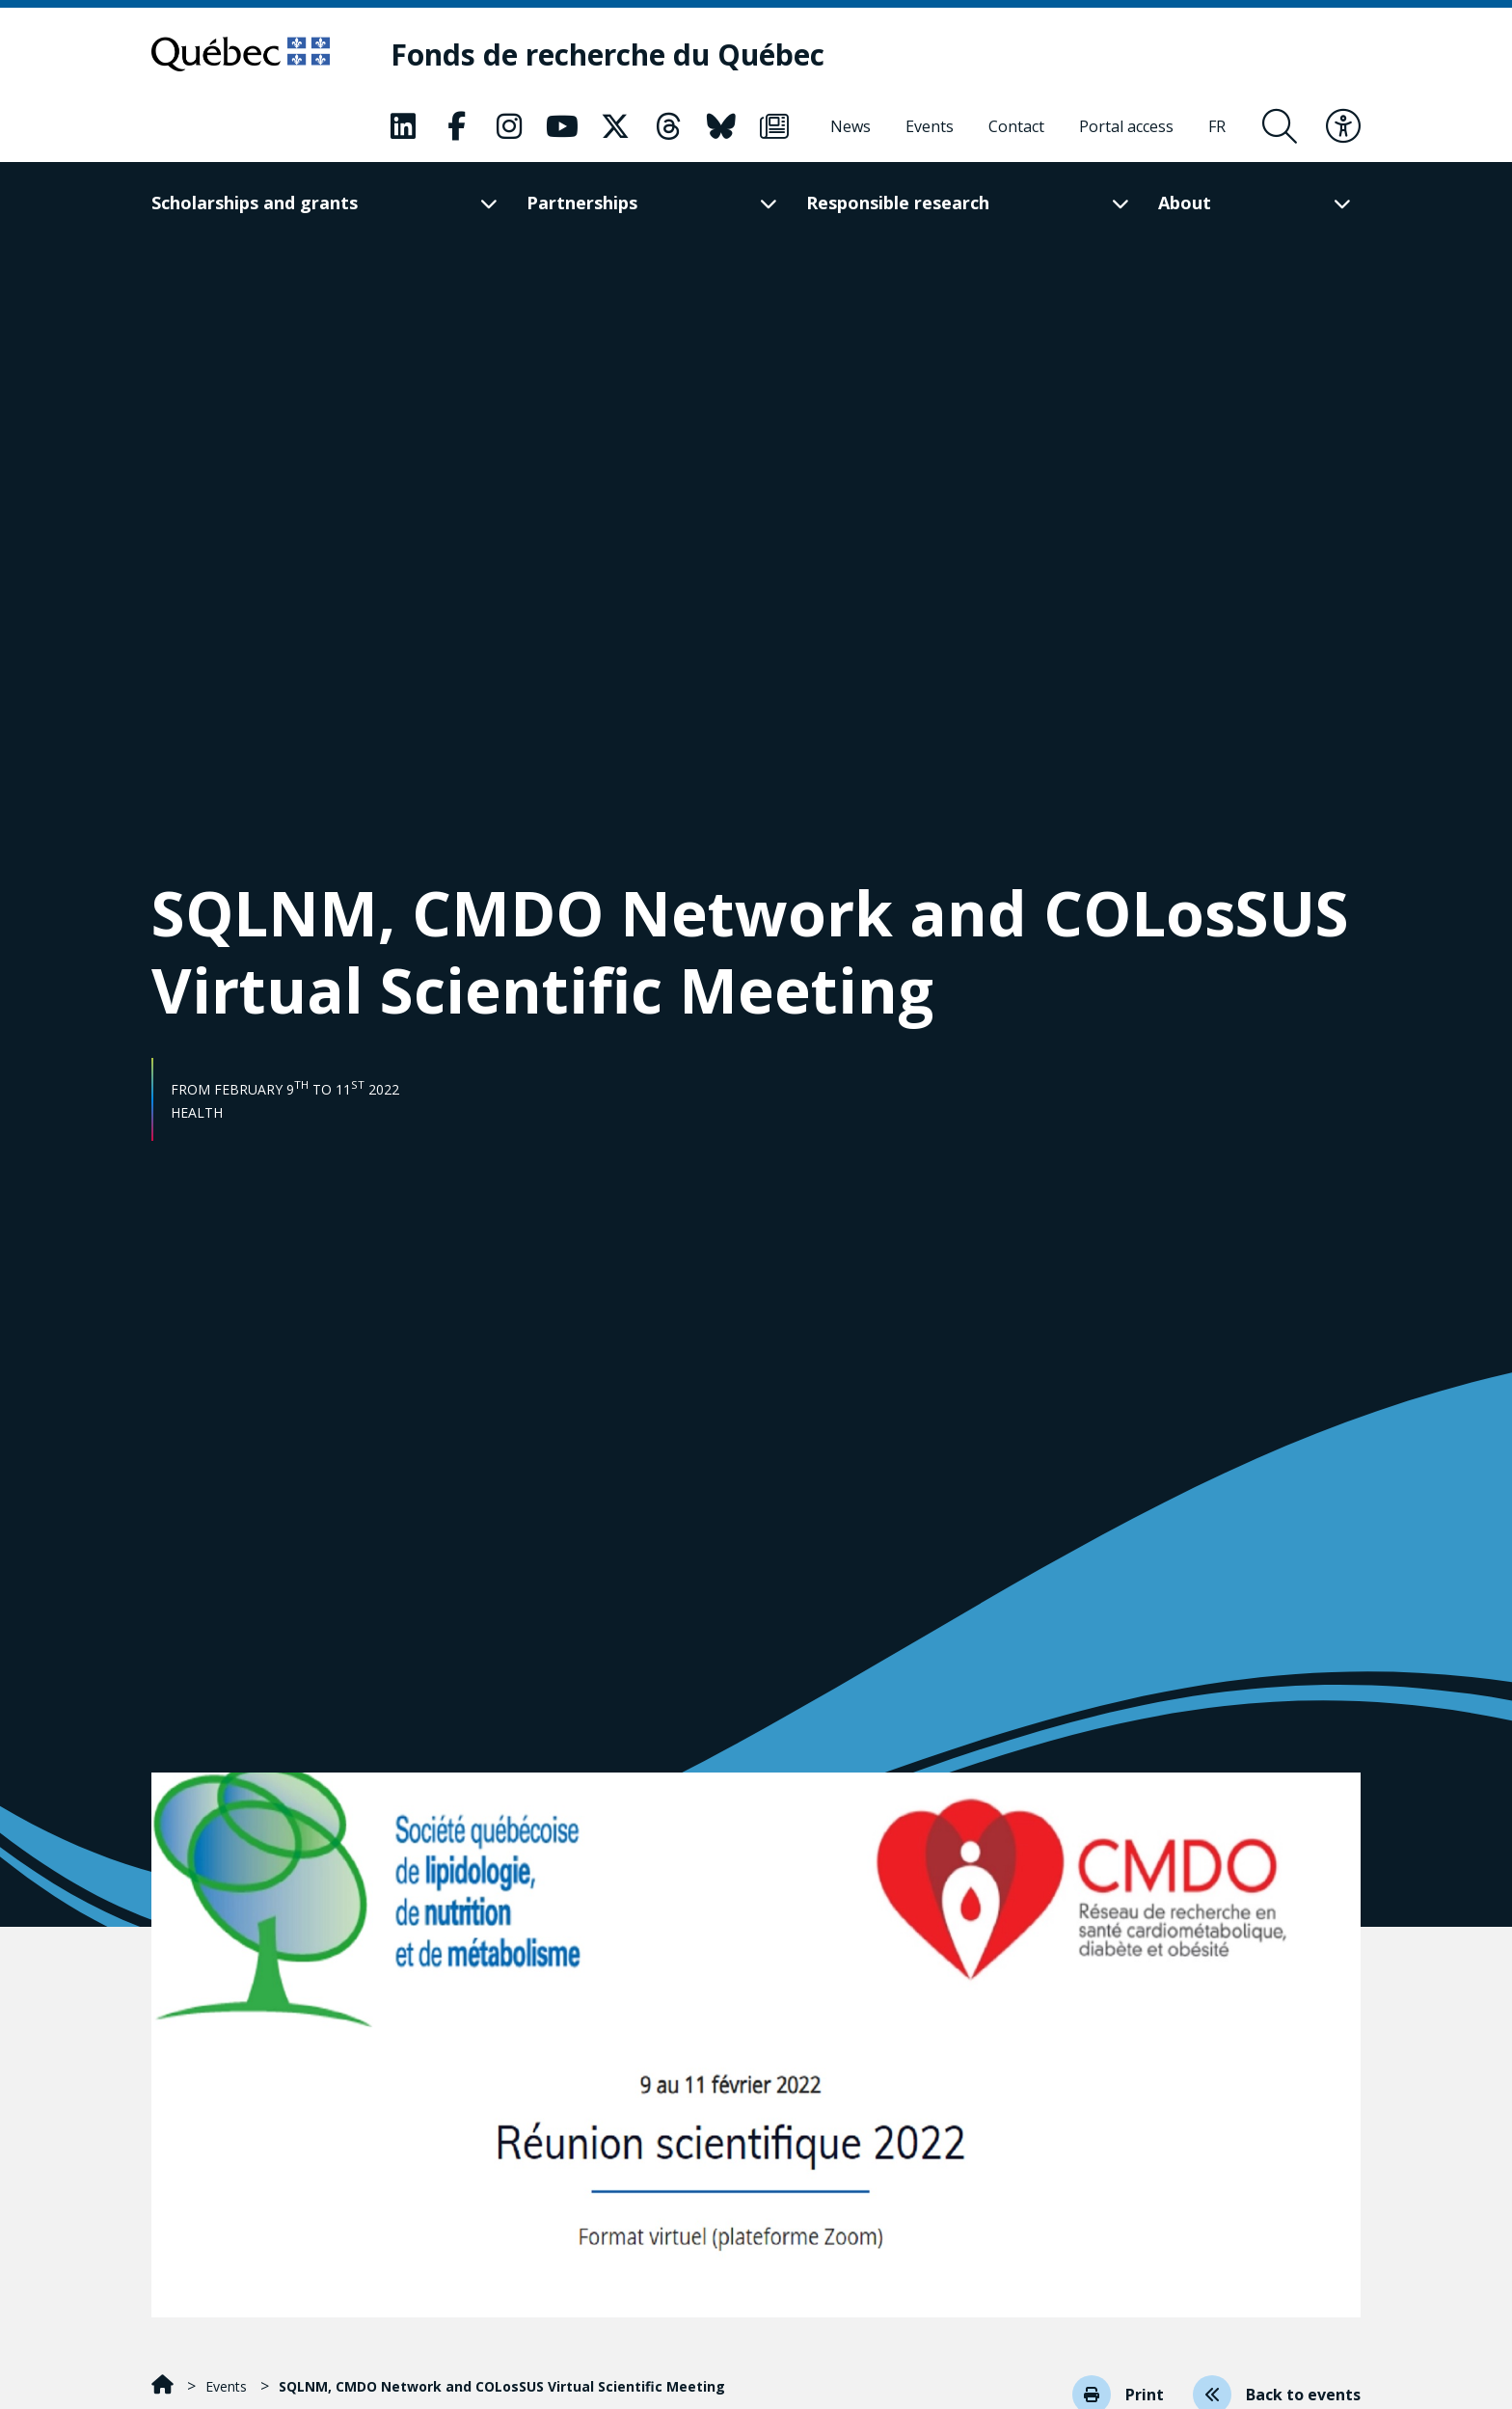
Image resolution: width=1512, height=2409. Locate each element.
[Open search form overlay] (1279, 126)
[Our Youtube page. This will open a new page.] (562, 126)
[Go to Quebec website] (240, 54)
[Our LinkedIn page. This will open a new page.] (403, 126)
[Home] (164, 2386)
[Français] (1217, 126)
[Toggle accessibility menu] (1343, 126)
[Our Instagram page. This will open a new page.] (509, 126)
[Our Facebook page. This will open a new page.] (456, 126)
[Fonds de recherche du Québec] (607, 54)
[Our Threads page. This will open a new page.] (668, 126)
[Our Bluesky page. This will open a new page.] (721, 126)
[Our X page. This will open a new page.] (615, 126)
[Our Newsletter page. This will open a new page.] (774, 126)
